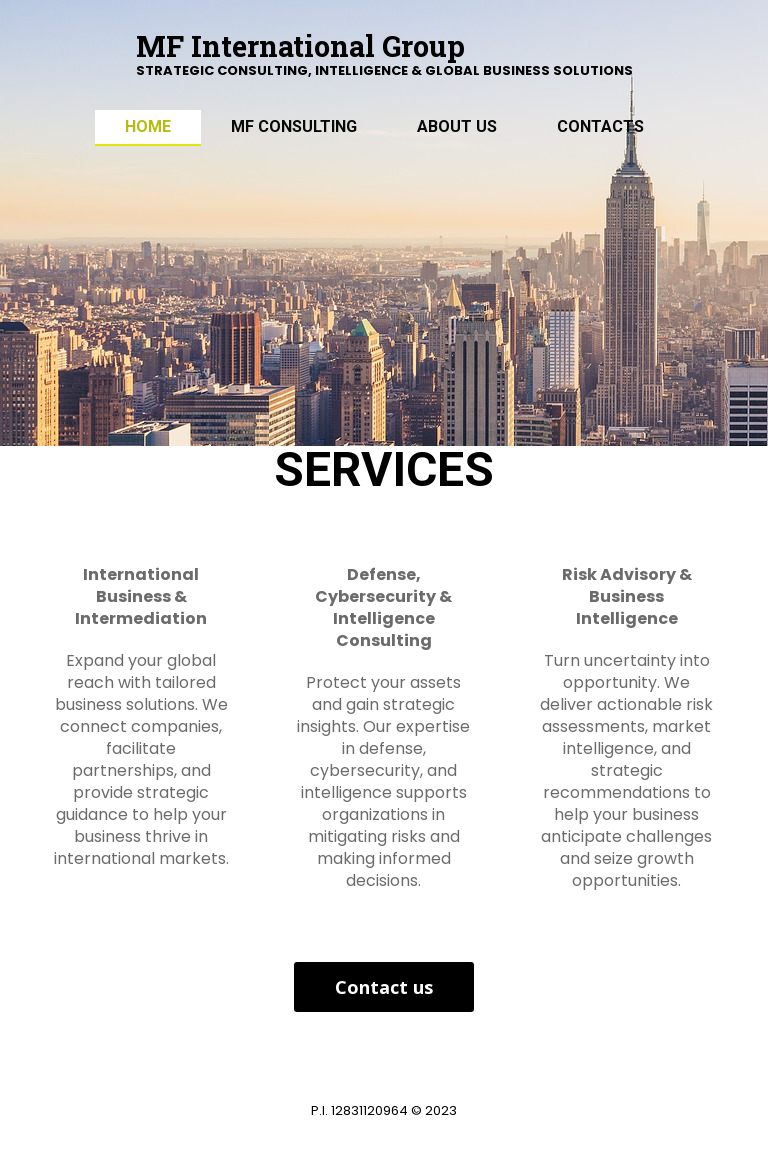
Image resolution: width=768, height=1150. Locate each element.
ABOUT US (457, 126)
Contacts (600, 126)
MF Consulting (294, 126)
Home (148, 126)
